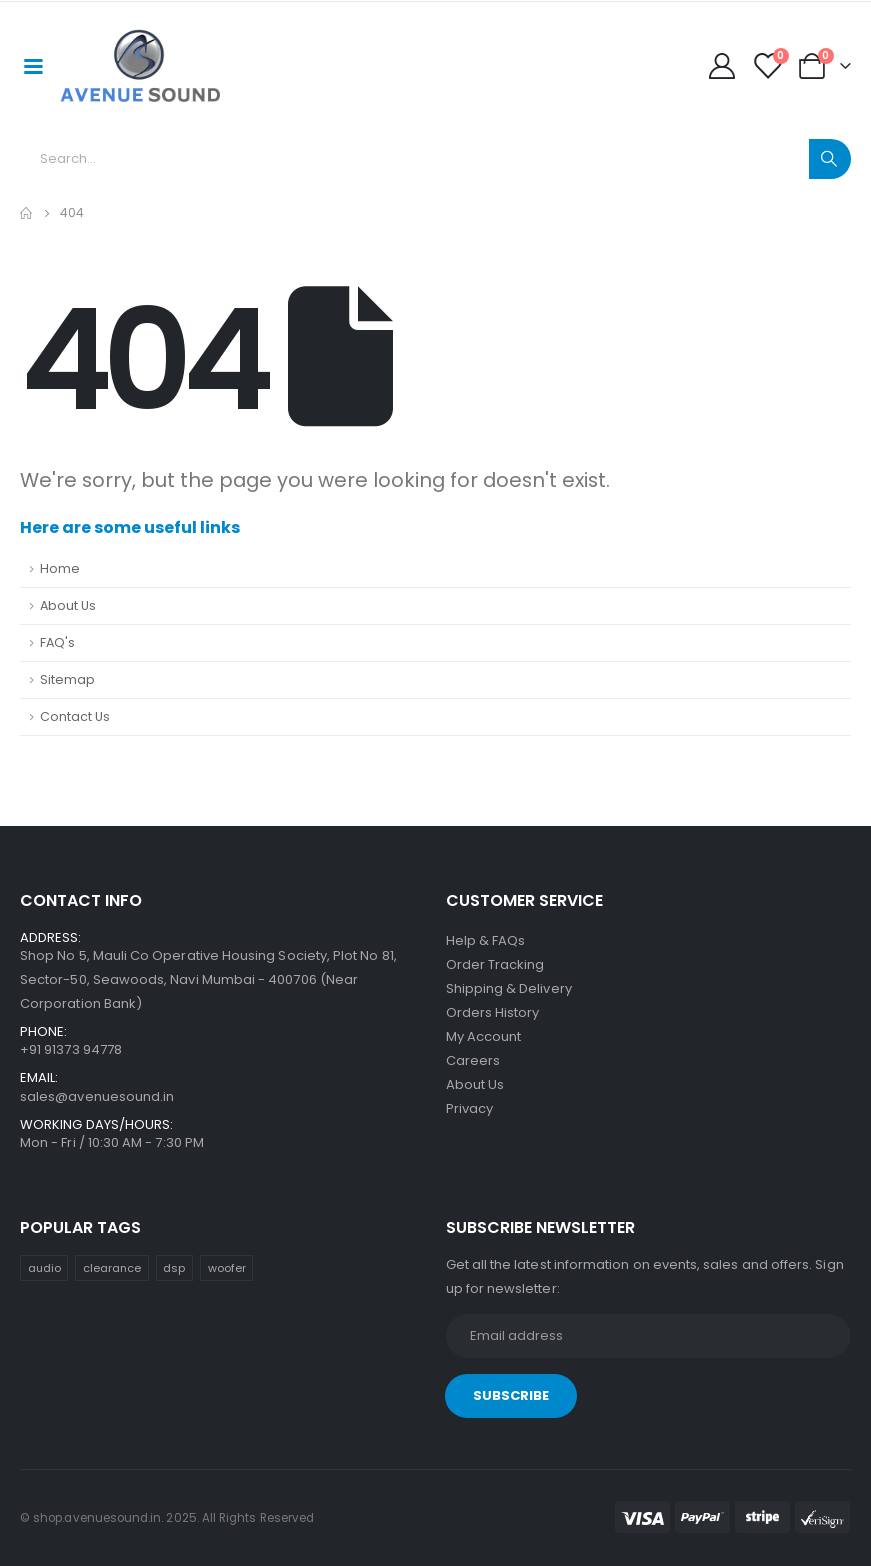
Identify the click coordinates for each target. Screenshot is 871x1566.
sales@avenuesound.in (97, 1096)
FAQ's (57, 642)
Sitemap (67, 679)
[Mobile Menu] (33, 65)
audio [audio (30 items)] (44, 1268)
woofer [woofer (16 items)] (227, 1268)
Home (60, 568)
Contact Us (75, 716)
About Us (68, 605)
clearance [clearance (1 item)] (112, 1268)
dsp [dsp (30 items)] (174, 1268)
